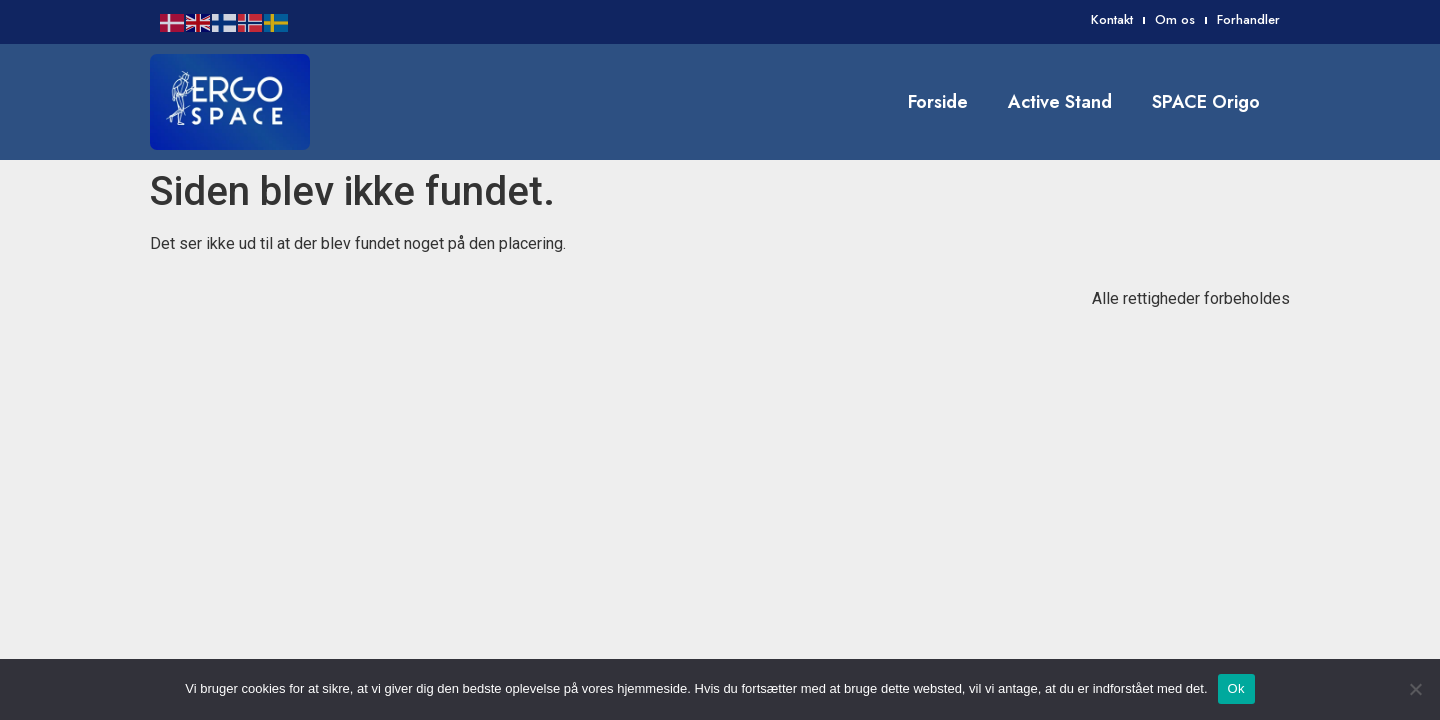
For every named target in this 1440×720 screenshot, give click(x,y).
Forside (938, 102)
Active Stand (1060, 102)
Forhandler (1248, 19)
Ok (1236, 688)
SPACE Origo (1206, 102)
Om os (1175, 19)
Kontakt (1112, 19)
